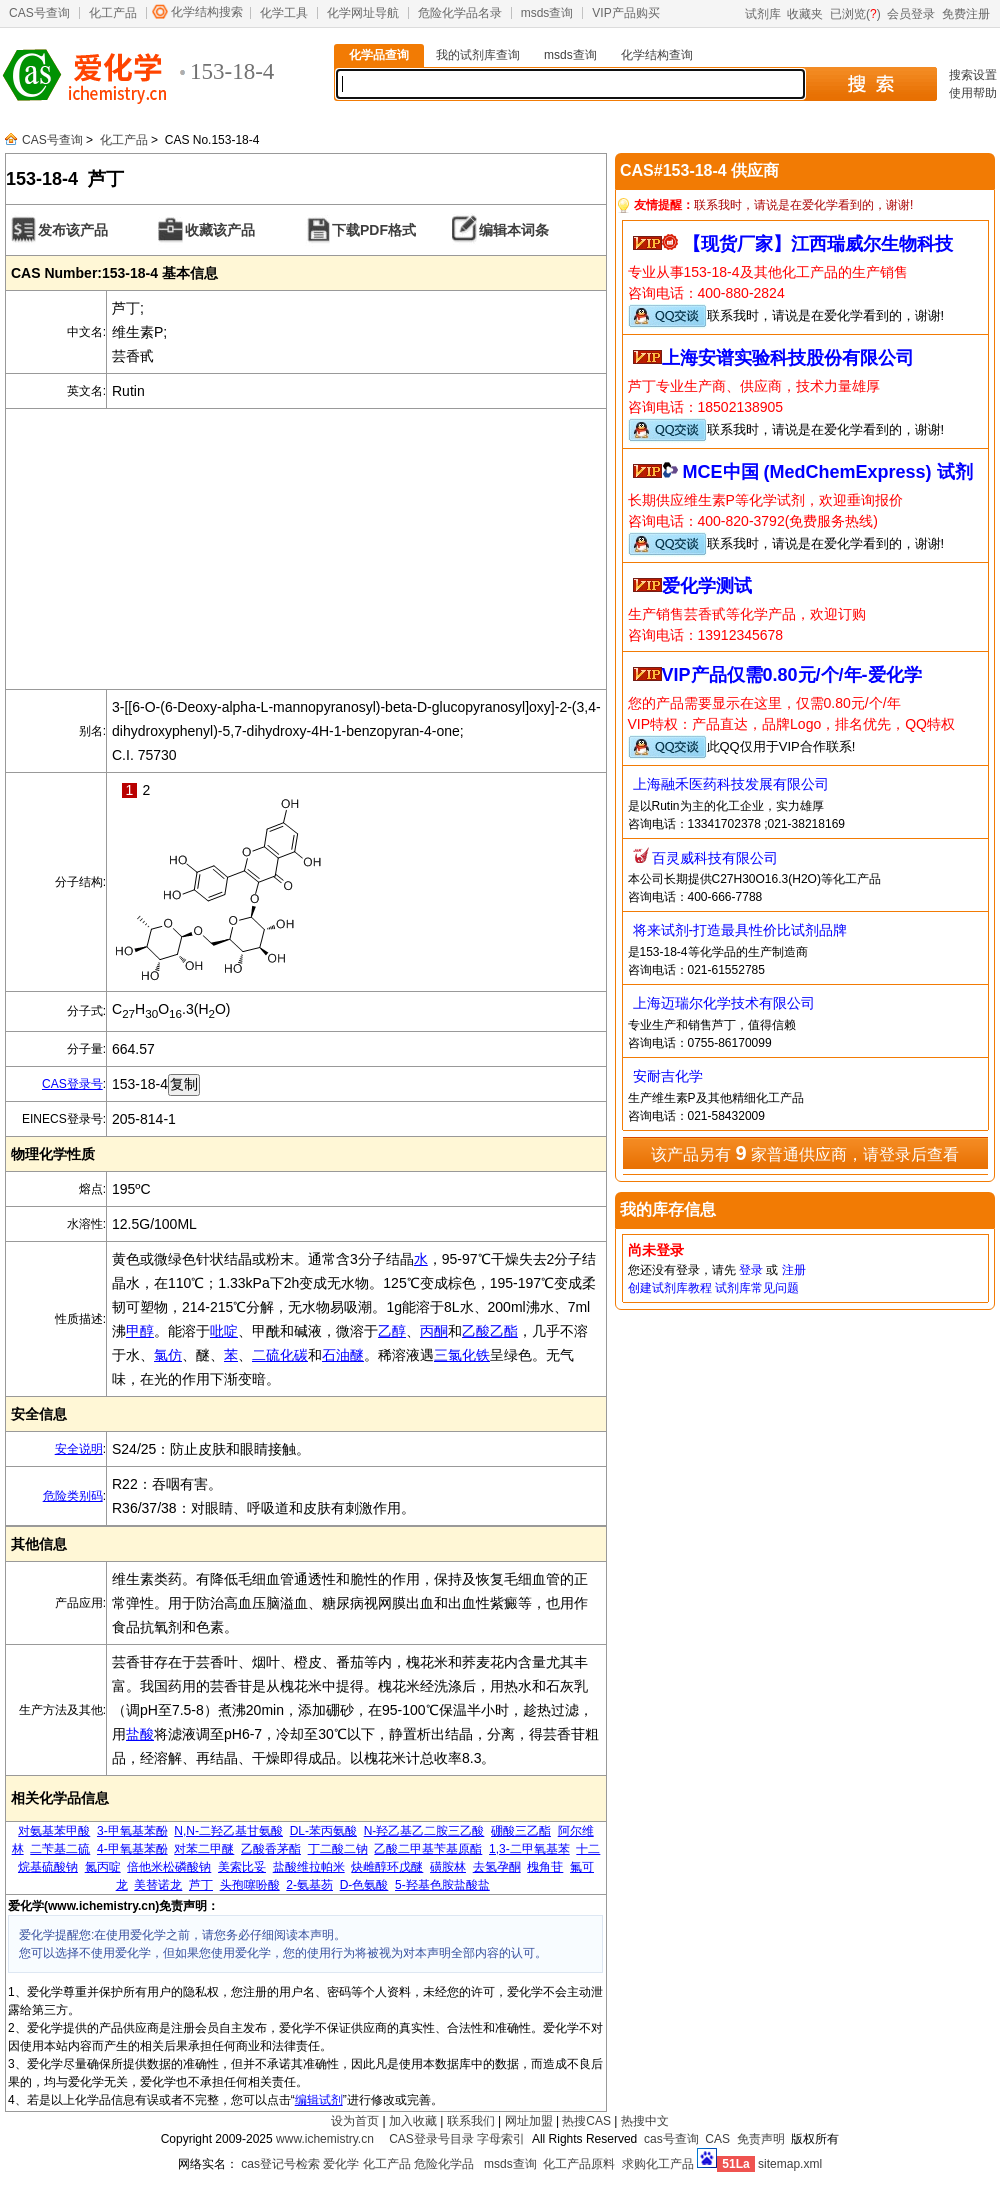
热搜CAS (586, 2121)
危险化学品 (444, 2164)
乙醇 (392, 1331)
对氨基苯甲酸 (54, 1831)
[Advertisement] (306, 549)
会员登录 (911, 14)
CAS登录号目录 (431, 2139)
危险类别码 (73, 1496)
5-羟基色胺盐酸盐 (442, 1885)
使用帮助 (973, 93)
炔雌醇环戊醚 (387, 1867)
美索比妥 (242, 1867)
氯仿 (168, 1355)
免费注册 (966, 14)
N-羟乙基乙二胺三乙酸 (424, 1831)
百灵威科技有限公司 (715, 858)
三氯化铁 (462, 1355)
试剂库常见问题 (757, 1288)
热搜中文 (645, 2121)
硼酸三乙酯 (521, 1831)
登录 (751, 1270)
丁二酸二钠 (338, 1849)
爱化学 (341, 2164)
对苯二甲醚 (204, 1849)
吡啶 (224, 1331)
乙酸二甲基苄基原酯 (428, 1849)
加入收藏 (413, 2121)
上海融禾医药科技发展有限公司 (731, 784)
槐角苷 (545, 1867)
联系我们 (471, 2121)
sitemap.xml (790, 2164)
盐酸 (140, 1734)
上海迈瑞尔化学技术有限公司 (724, 1003)
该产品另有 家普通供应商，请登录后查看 (805, 1153)
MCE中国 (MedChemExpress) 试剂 (828, 472)
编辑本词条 (514, 230)
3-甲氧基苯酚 (132, 1831)
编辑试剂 (319, 2100)
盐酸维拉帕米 (309, 1867)
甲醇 (140, 1331)
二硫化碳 (280, 1355)
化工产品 (113, 13)
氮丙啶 (103, 1867)
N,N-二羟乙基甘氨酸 (228, 1831)
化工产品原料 (579, 2164)
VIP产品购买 (625, 13)
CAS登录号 (72, 1084)
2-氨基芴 (309, 1885)
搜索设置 (973, 75)
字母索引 (501, 2139)
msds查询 (547, 13)
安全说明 (79, 1449)
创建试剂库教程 (670, 1288)
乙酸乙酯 (490, 1331)
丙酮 (434, 1331)
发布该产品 (73, 230)
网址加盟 (529, 2121)
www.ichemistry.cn (325, 2139)
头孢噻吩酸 (250, 1885)
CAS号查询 (39, 13)
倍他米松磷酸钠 (169, 1867)
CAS (717, 2139)
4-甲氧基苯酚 (132, 1849)
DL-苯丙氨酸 (323, 1831)
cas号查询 (671, 2139)
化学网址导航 (363, 13)
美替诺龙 (158, 1885)
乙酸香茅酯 (271, 1849)
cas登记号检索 (280, 2164)
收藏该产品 (220, 230)
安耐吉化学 (668, 1076)
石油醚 (343, 1355)
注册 (794, 1270)
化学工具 (284, 13)
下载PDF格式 (374, 230)
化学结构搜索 (207, 12)
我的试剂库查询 (478, 55)
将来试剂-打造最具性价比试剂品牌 (740, 930)
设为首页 (355, 2121)
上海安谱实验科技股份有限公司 (788, 358)
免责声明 (761, 2139)
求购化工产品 (658, 2164)
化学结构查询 (657, 55)
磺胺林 (448, 1867)
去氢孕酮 (497, 1867)
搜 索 (870, 84)
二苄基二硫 (60, 1849)
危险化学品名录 (460, 13)
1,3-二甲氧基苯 (529, 1849)
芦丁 (201, 1885)
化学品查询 (379, 55)
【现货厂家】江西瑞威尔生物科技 (818, 244)
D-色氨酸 (364, 1885)
